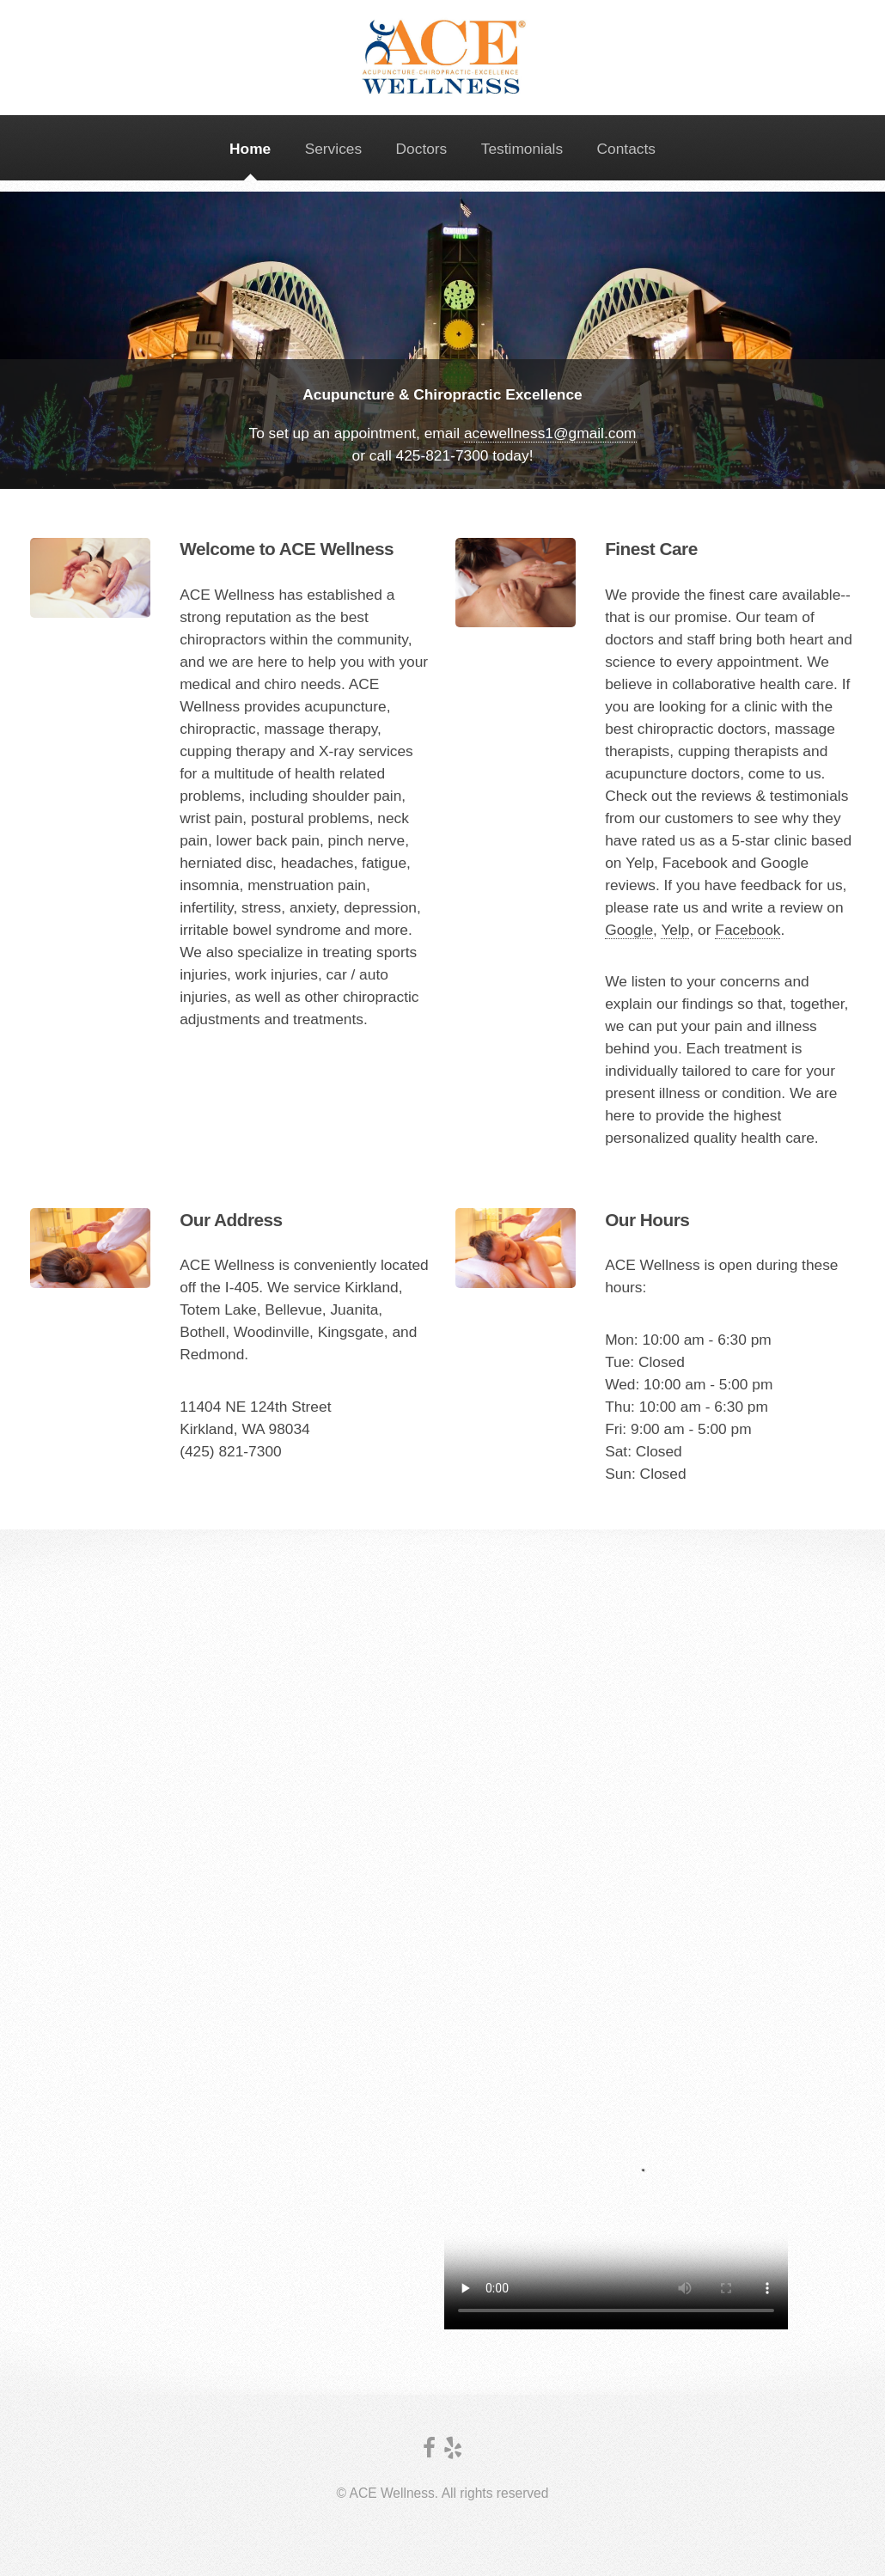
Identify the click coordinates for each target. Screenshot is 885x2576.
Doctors (422, 148)
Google (629, 929)
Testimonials (522, 148)
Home (250, 148)
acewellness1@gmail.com (550, 433)
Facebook (747, 929)
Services (333, 148)
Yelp (675, 929)
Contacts (626, 148)
